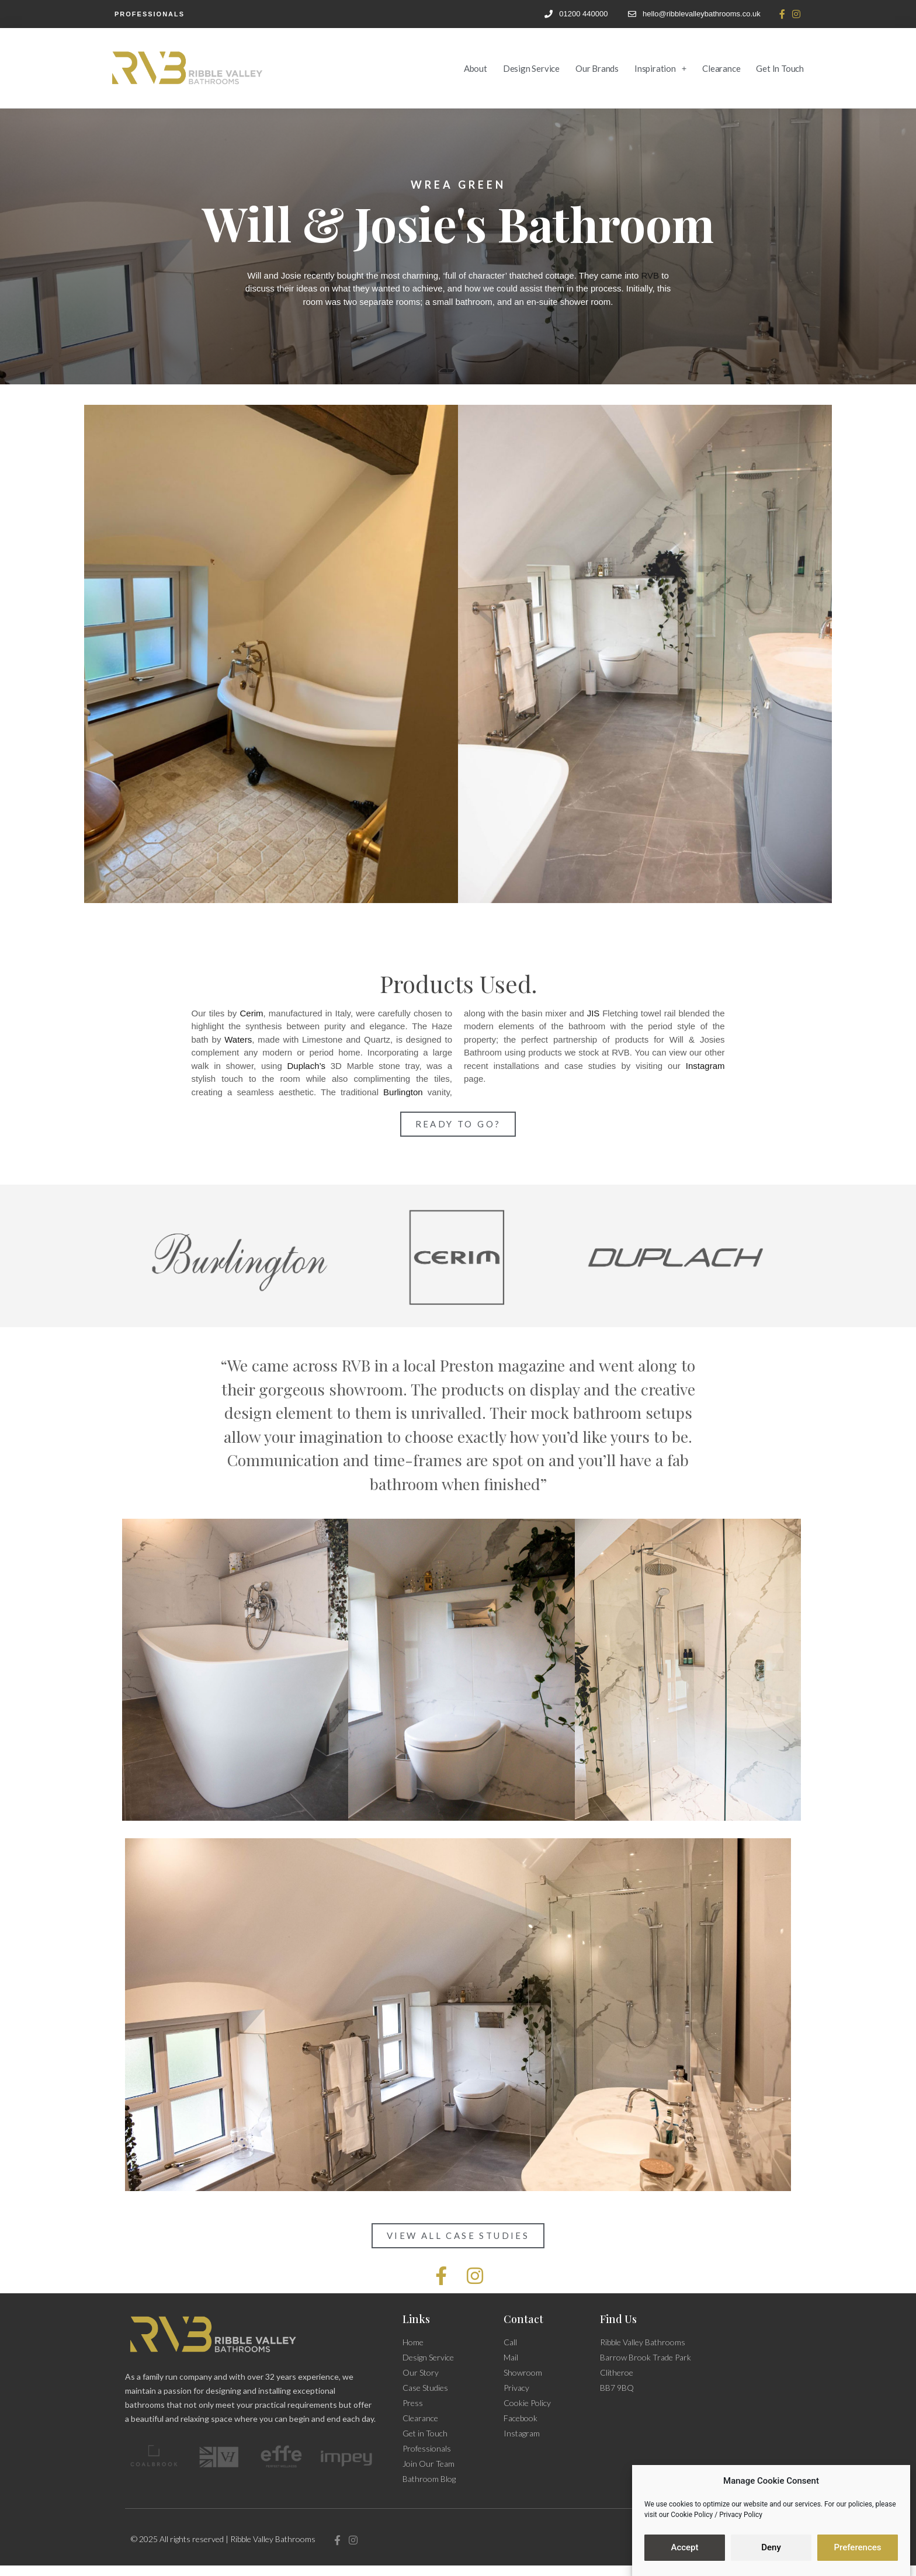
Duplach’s (306, 1066)
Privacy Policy (740, 2515)
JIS (593, 1013)
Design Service (531, 68)
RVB (650, 275)
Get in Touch (780, 68)
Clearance (721, 68)
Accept (684, 2548)
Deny (771, 2548)
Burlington (403, 1092)
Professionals (149, 14)
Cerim (251, 1013)
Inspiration (660, 68)
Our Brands (597, 68)
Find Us (618, 2319)
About (475, 68)
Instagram (705, 1066)
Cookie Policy (692, 2515)
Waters (238, 1039)
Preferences (857, 2548)
